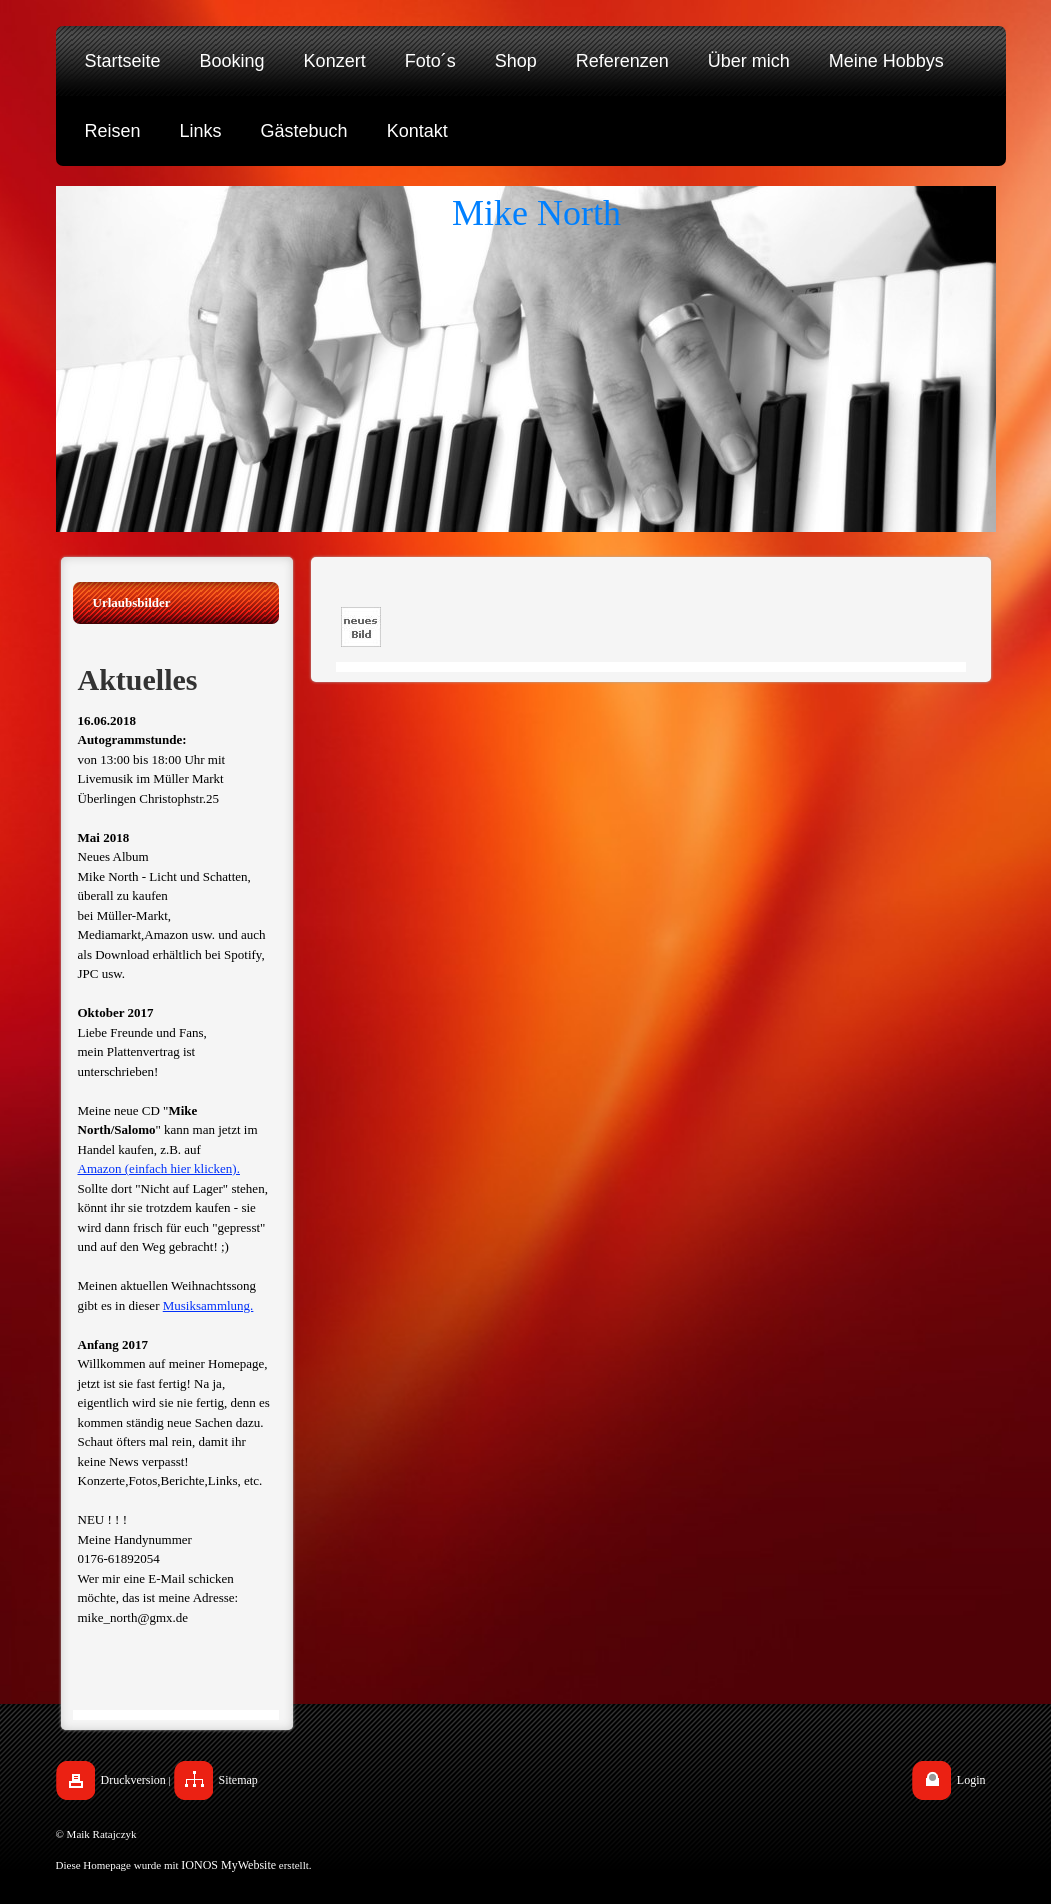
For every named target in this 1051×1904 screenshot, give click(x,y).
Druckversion (133, 1780)
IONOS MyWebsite (228, 1865)
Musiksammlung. (208, 1305)
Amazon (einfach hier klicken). (159, 1168)
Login (971, 1780)
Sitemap (238, 1780)
